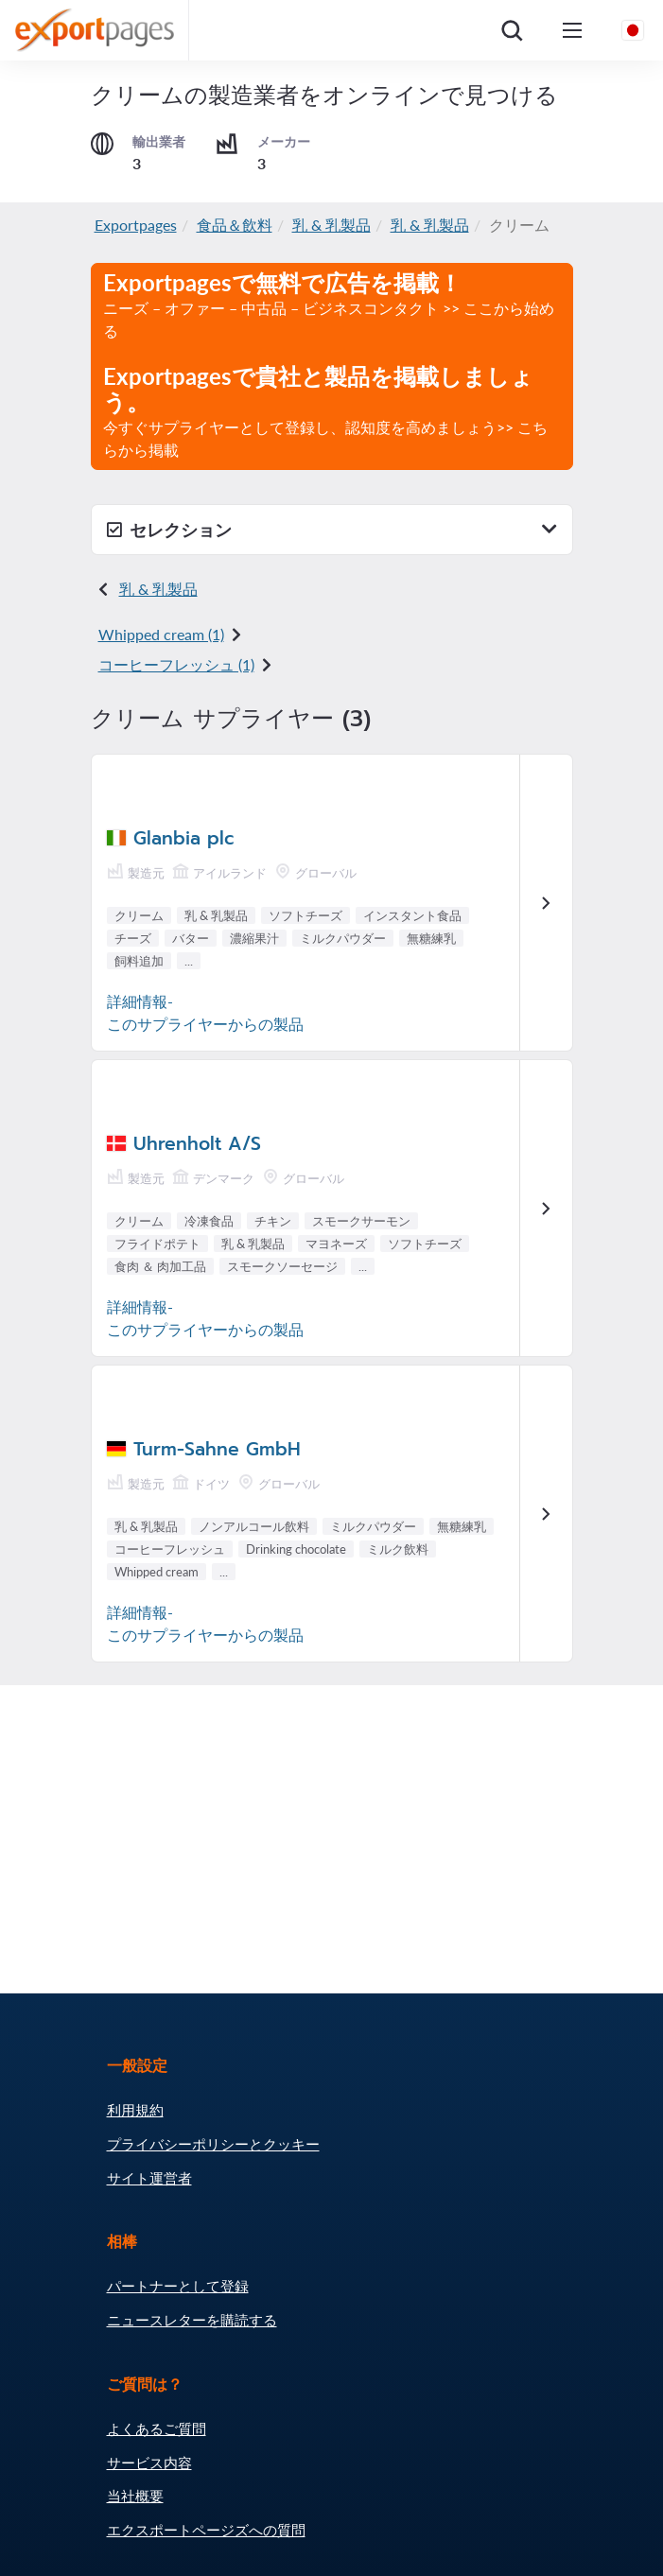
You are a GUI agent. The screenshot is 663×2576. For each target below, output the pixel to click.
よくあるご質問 (156, 2428)
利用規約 (135, 2109)
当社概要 (135, 2495)
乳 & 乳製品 (331, 225)
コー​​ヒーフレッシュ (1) (176, 664)
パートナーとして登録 (178, 2285)
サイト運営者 (149, 2177)
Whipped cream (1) (161, 634)
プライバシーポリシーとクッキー (213, 2143)
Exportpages (136, 225)
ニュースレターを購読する (192, 2319)
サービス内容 (149, 2462)
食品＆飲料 (234, 225)
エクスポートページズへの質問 (206, 2529)
